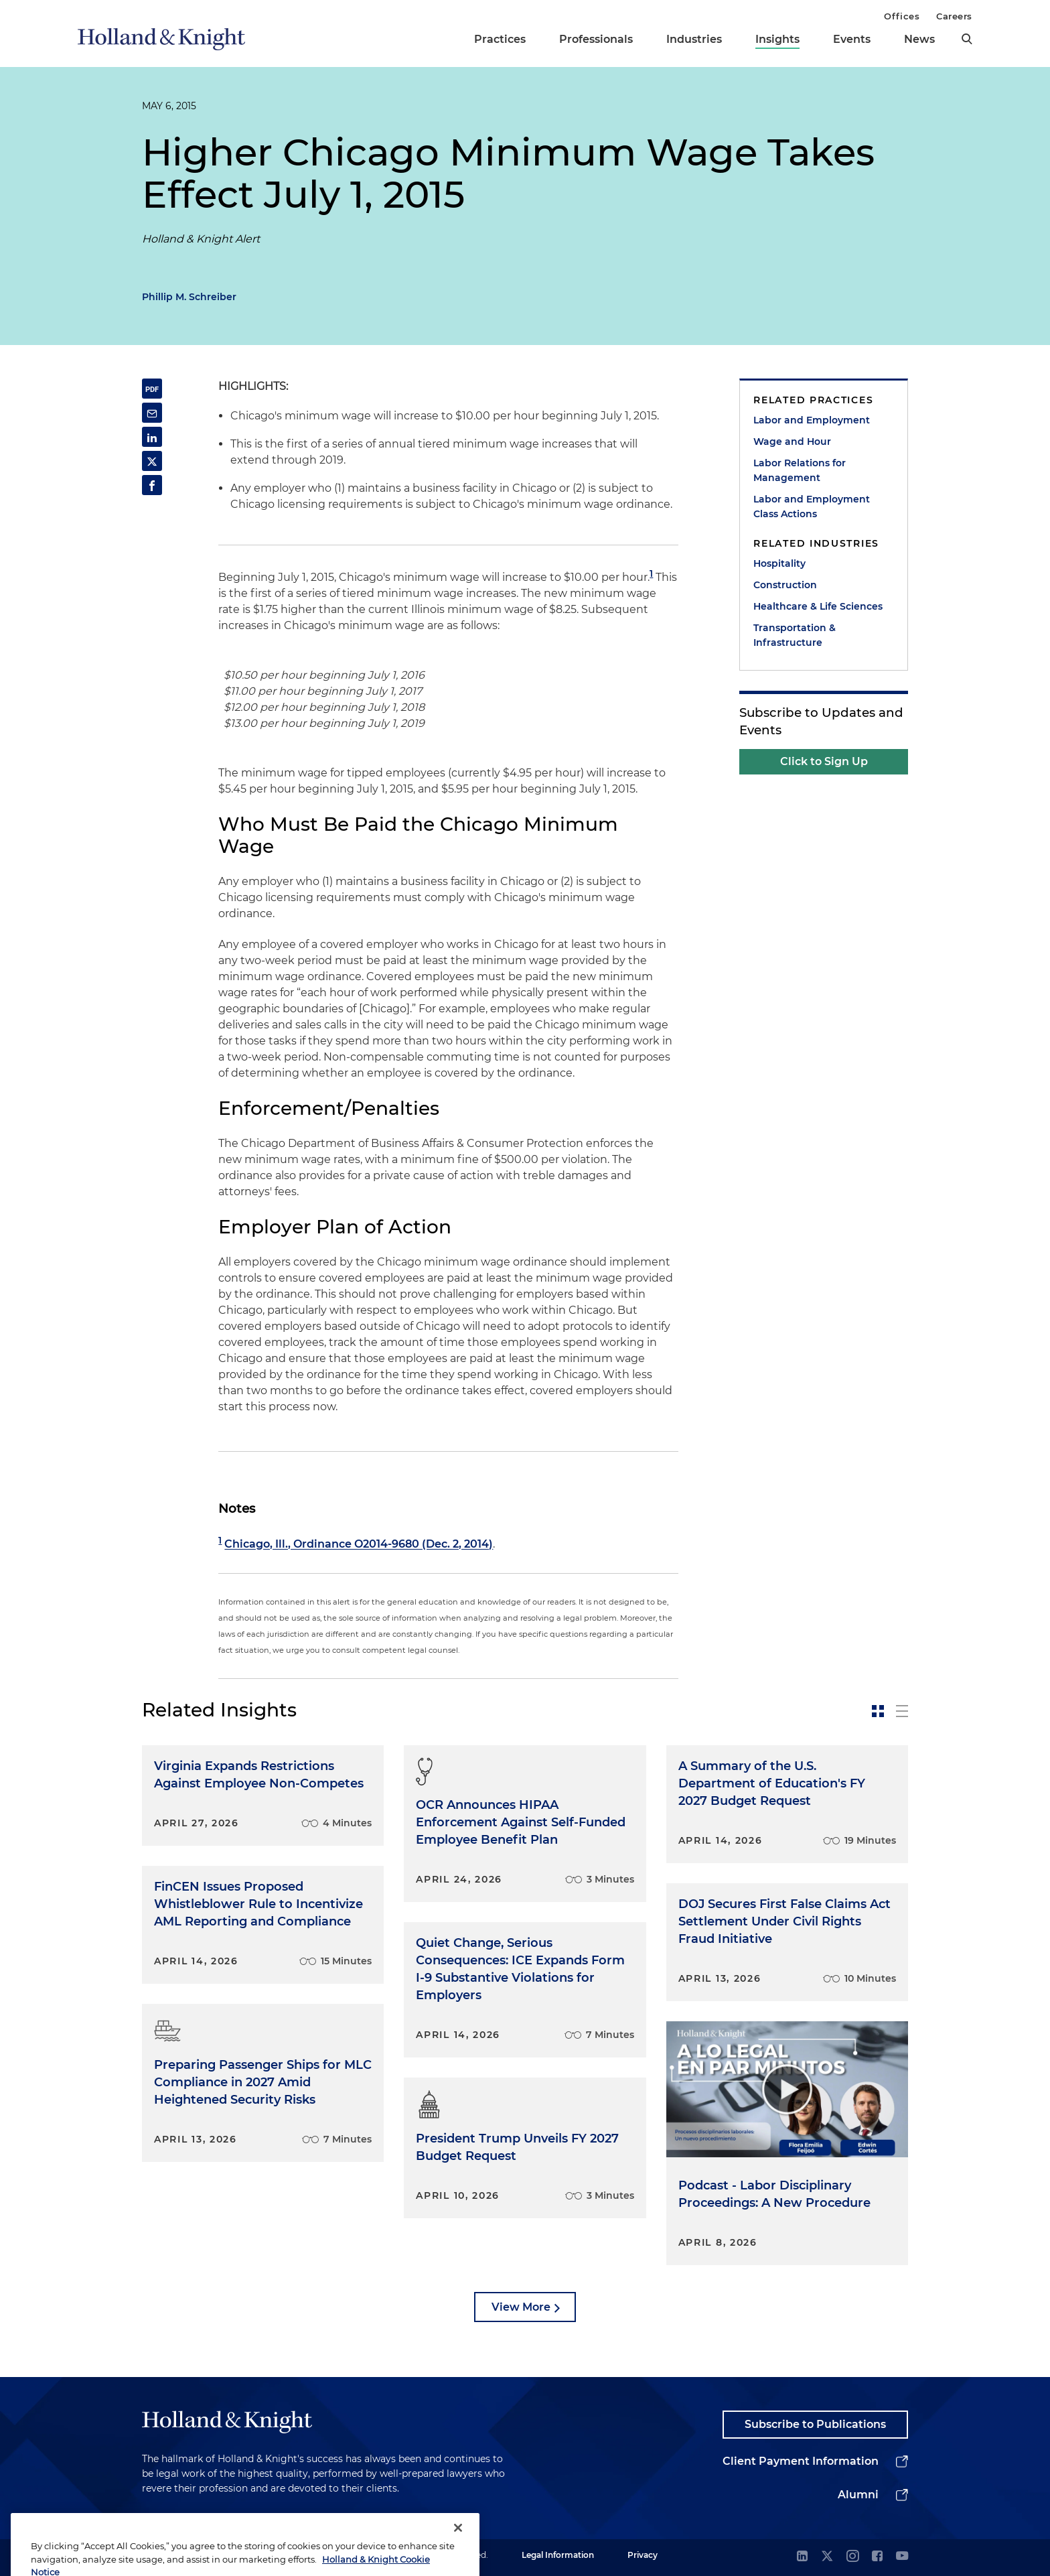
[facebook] (877, 2557)
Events (852, 39)
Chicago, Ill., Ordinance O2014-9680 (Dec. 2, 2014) (358, 1544)
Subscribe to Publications (815, 2424)
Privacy (642, 2555)
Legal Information (558, 2555)
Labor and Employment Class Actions (811, 506)
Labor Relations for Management (799, 470)
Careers (954, 16)
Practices (500, 39)
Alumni (858, 2494)
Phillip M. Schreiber (189, 297)
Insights (777, 39)
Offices (901, 16)
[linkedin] (802, 2557)
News (919, 39)
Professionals (596, 39)
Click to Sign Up (824, 761)
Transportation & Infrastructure (794, 635)
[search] (967, 39)
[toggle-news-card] (878, 1711)
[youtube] (902, 2557)
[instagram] (852, 2557)
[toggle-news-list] (902, 1711)
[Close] (458, 2552)
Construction (785, 585)
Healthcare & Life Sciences (818, 606)
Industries (694, 39)
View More (521, 2307)
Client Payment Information (801, 2461)
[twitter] (827, 2557)
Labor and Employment (811, 420)
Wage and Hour (792, 441)
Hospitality (779, 563)
